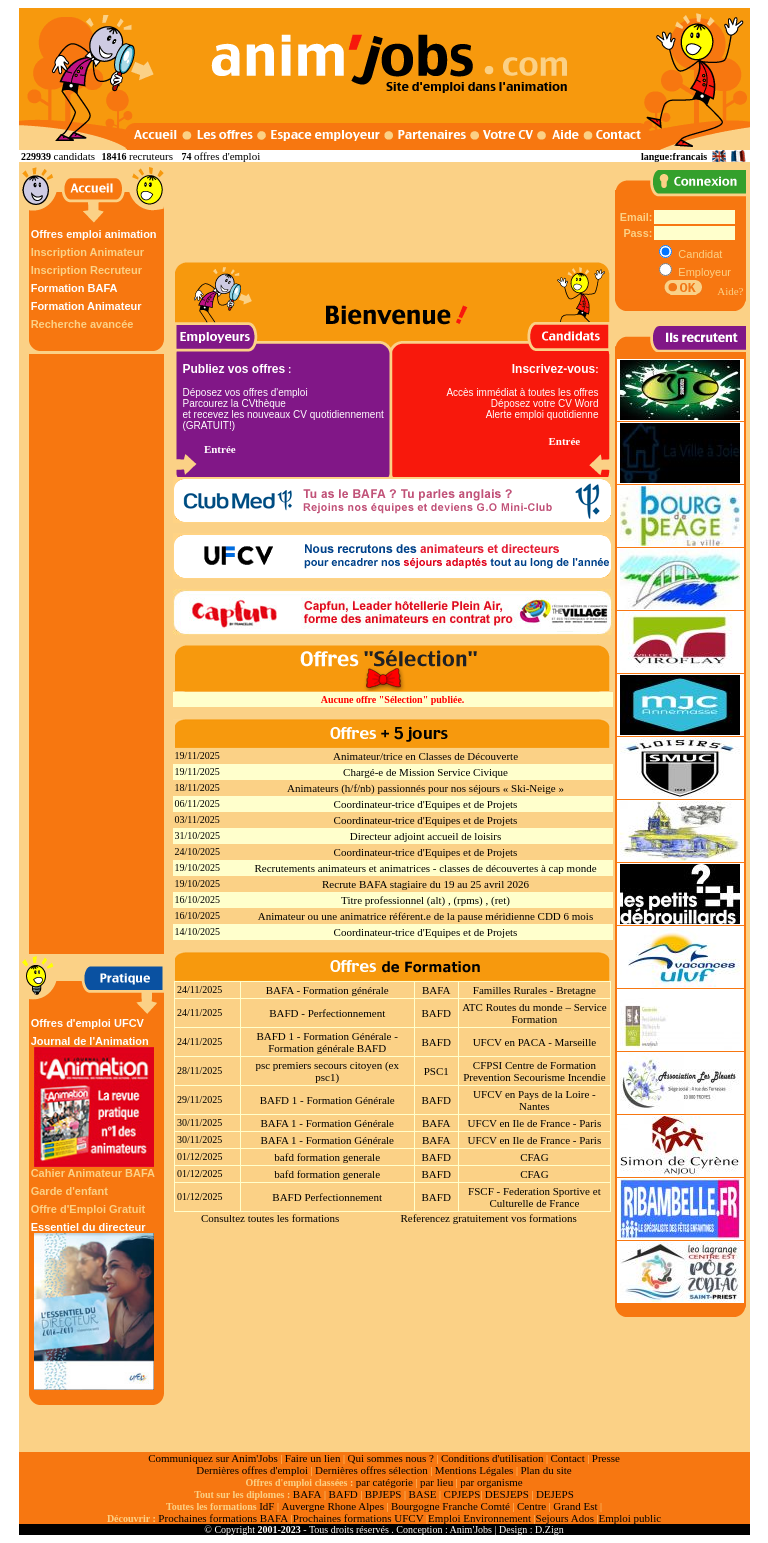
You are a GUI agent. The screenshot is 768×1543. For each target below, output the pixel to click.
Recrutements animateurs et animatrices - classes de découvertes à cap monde (425, 868)
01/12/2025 (200, 1156)
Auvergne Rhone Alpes (332, 1506)
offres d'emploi (227, 156)
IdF (266, 1506)
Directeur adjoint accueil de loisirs (426, 836)
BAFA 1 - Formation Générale (327, 1123)
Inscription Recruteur (86, 270)
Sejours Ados (565, 1518)
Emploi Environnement (479, 1518)
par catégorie (384, 1482)
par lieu (436, 1482)
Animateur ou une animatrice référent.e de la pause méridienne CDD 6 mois (425, 916)
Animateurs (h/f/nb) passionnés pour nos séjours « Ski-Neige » (425, 788)
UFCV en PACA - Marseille (534, 1042)
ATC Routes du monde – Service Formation (534, 1013)
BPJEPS (383, 1494)
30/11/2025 (199, 1122)
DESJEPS (507, 1494)
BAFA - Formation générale (327, 990)
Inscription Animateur (87, 252)
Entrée (220, 449)
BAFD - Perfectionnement (327, 1013)
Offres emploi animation (94, 234)
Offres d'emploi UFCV (87, 1023)
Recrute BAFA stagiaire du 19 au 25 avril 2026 (425, 884)
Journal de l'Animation (94, 1101)
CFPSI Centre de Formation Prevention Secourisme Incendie (534, 1071)
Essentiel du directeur (94, 1305)
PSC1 (436, 1071)
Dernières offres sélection (371, 1470)
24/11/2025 (199, 989)
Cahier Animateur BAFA (93, 1173)
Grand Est (575, 1506)
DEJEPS (555, 1494)
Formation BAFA (74, 288)
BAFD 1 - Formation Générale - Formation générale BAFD (326, 1042)
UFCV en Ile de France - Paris (535, 1123)
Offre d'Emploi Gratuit (88, 1209)
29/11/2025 (199, 1099)
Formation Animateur (86, 306)
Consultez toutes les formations (270, 1218)
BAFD (436, 1013)
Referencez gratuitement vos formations (488, 1218)
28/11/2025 (199, 1070)
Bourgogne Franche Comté (450, 1506)
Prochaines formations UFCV (358, 1518)
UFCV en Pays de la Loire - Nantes (534, 1100)
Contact (568, 1458)
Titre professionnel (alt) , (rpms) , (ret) (425, 900)
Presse (606, 1458)
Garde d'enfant (69, 1191)
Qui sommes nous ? (390, 1458)
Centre (531, 1506)
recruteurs (151, 156)
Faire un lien (313, 1458)
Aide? (730, 291)
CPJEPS (462, 1494)
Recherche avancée (82, 324)
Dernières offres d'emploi (252, 1470)
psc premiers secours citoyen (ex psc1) (327, 1071)
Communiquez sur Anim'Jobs (213, 1458)
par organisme (491, 1482)
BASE (422, 1494)
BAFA (436, 990)
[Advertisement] (99, 654)
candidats (75, 156)
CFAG (534, 1157)
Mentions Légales (474, 1470)
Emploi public (629, 1518)
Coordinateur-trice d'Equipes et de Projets (426, 804)
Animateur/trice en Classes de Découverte (425, 756)
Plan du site (545, 1470)
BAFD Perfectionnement (327, 1197)
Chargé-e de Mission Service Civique (425, 772)
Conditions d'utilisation (492, 1458)
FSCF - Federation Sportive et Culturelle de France (534, 1197)
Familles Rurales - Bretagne (534, 990)
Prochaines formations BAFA (223, 1518)
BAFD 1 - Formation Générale (327, 1100)
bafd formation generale (327, 1157)
